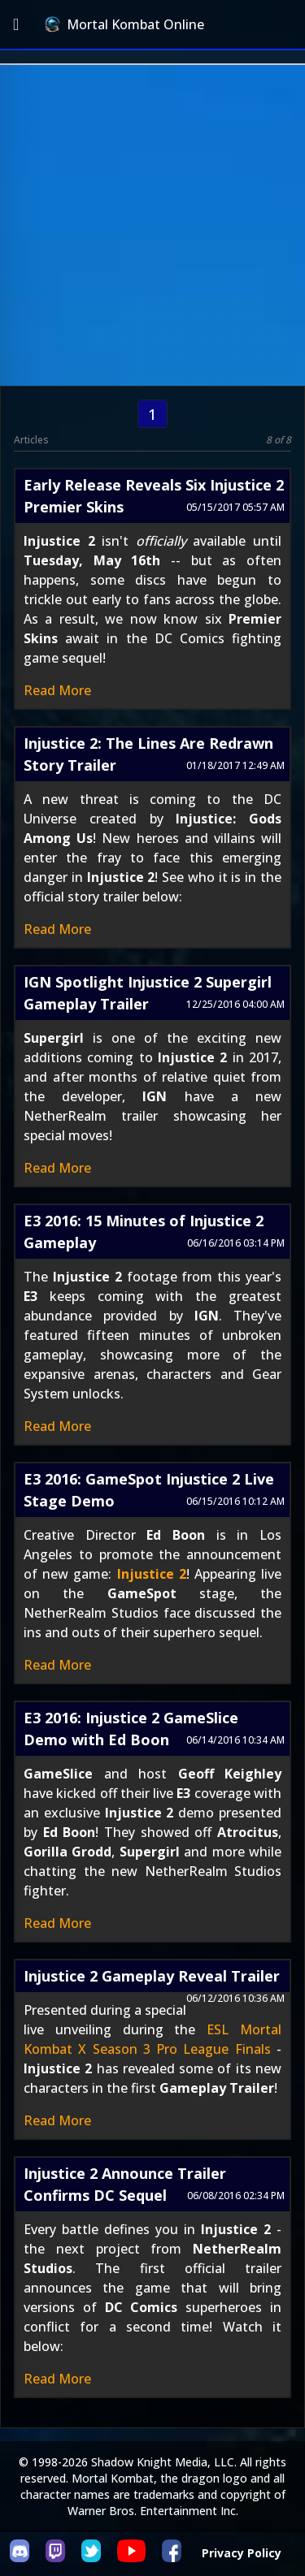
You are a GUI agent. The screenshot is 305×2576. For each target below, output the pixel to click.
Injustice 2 (151, 1574)
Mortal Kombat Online (124, 24)
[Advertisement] (152, 225)
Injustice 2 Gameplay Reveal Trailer (152, 1976)
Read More (57, 690)
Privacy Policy (241, 2553)
